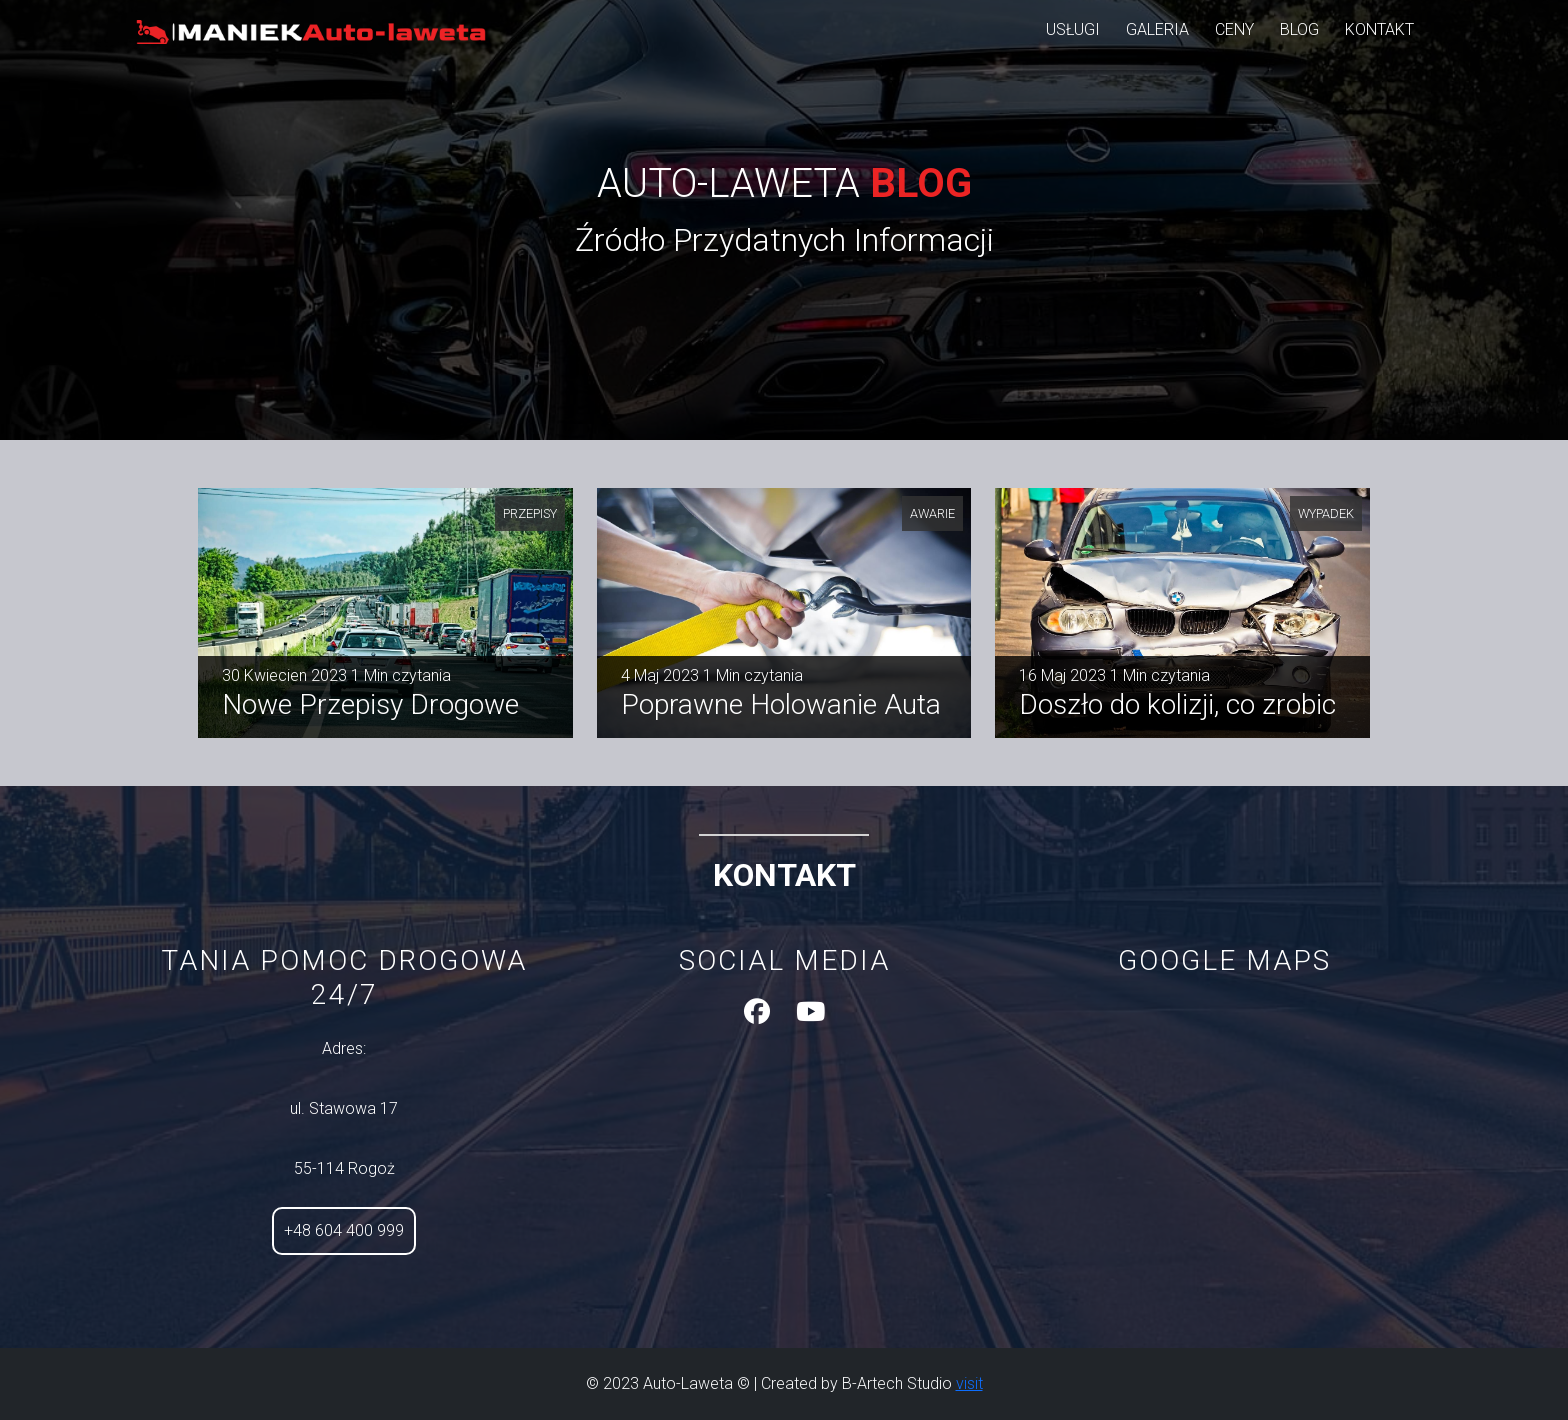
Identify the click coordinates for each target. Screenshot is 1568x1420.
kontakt (1379, 29)
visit (969, 1383)
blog (1299, 29)
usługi (1073, 29)
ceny (1234, 29)
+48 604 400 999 (344, 1230)
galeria (1157, 29)
